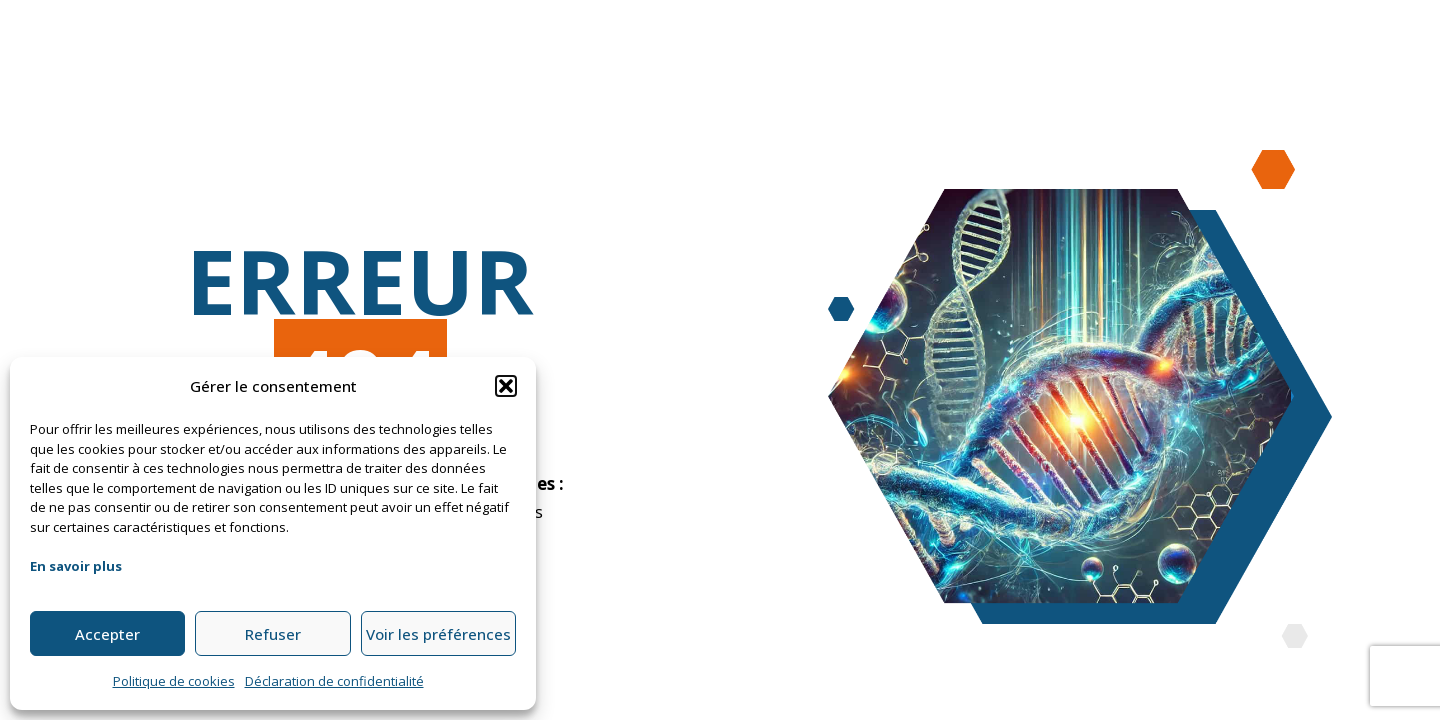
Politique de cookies (174, 681)
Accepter (107, 634)
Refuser (273, 634)
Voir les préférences (438, 634)
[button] (506, 386)
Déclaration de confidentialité (334, 681)
